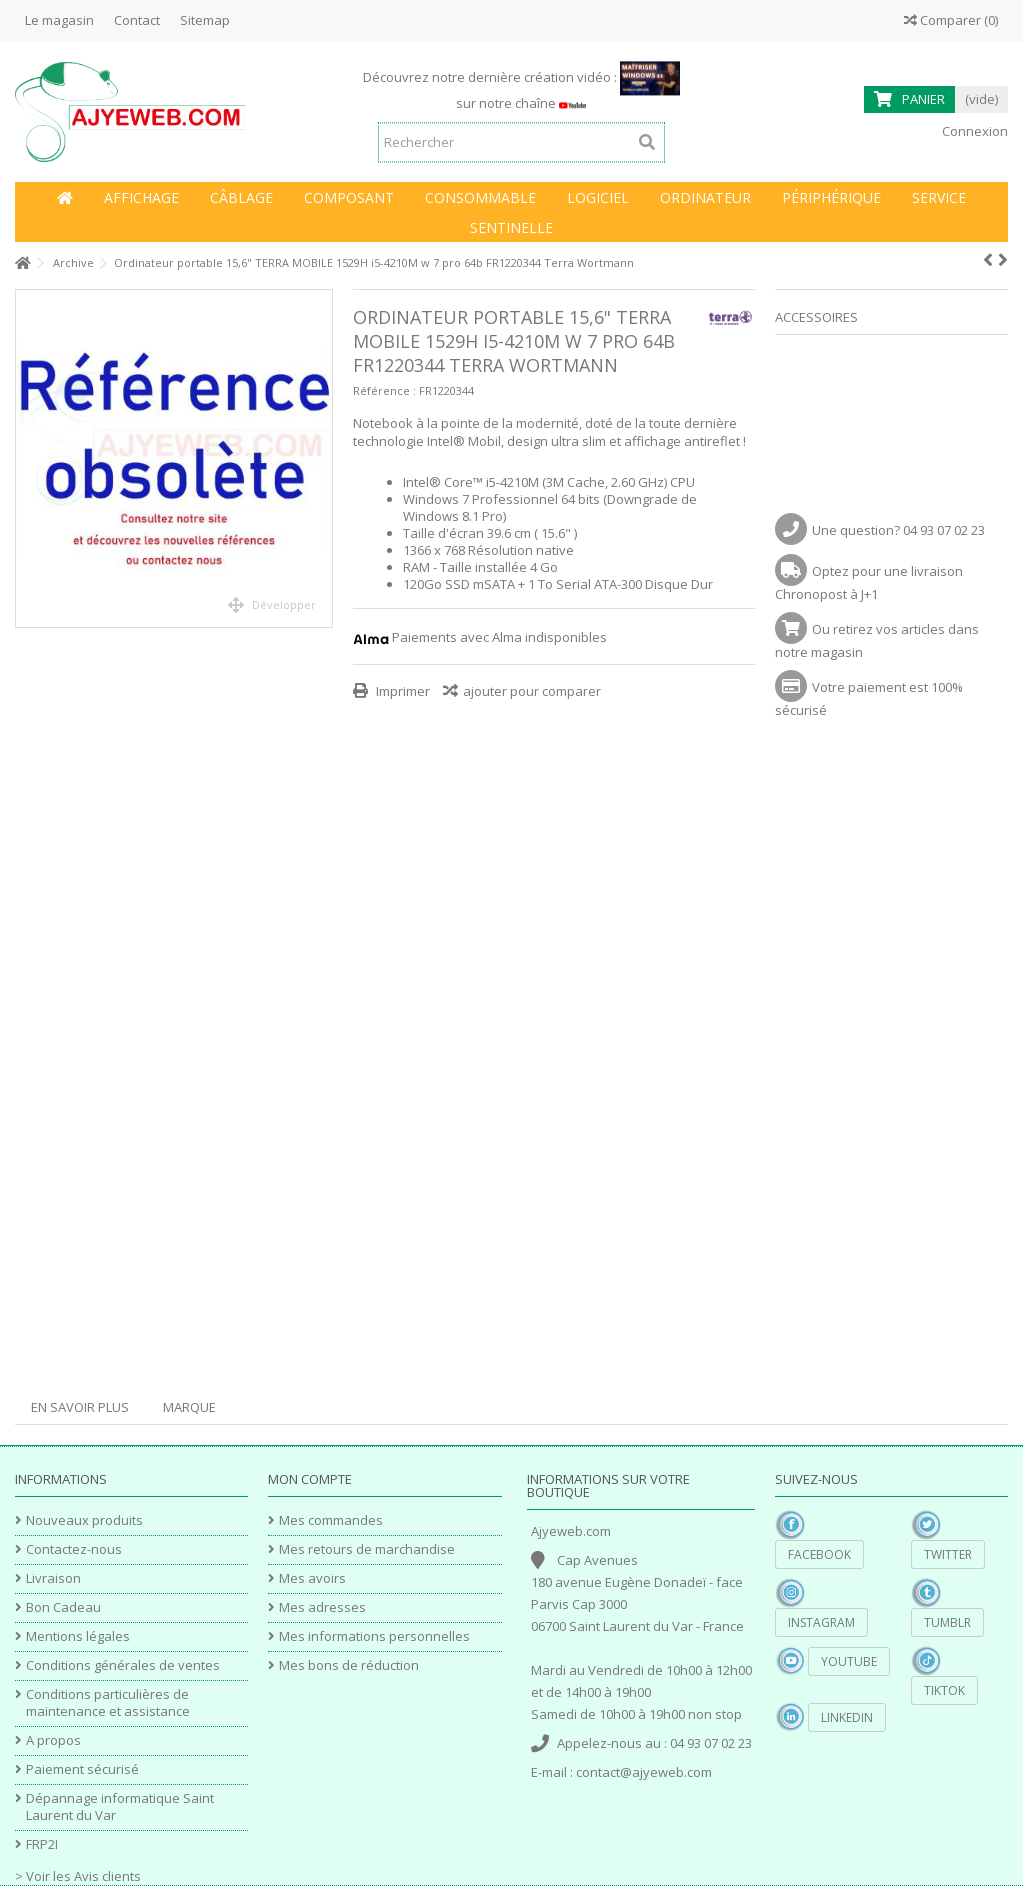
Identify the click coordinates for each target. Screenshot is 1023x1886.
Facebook (819, 1554)
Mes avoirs (312, 1578)
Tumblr (947, 1622)
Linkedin (847, 1717)
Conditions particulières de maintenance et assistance (108, 1703)
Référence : (384, 390)
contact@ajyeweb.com (644, 1772)
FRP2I (42, 1844)
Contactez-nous (74, 1549)
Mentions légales (78, 1636)
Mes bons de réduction (349, 1665)
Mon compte (310, 1479)
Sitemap (205, 20)
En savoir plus (80, 1407)
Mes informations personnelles (374, 1636)
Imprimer (401, 691)
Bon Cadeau (63, 1607)
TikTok (944, 1690)
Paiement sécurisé (82, 1769)
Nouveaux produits (84, 1520)
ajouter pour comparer (532, 691)
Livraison (53, 1578)
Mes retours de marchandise (367, 1549)
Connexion (973, 131)
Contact (137, 20)
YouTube (849, 1661)
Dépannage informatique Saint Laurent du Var (120, 1807)
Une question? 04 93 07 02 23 (898, 530)
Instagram (821, 1622)
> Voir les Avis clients (78, 1876)
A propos (53, 1740)
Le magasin (59, 20)
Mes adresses (322, 1607)
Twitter (948, 1554)
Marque (189, 1407)
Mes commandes (331, 1520)
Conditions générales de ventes (123, 1665)
